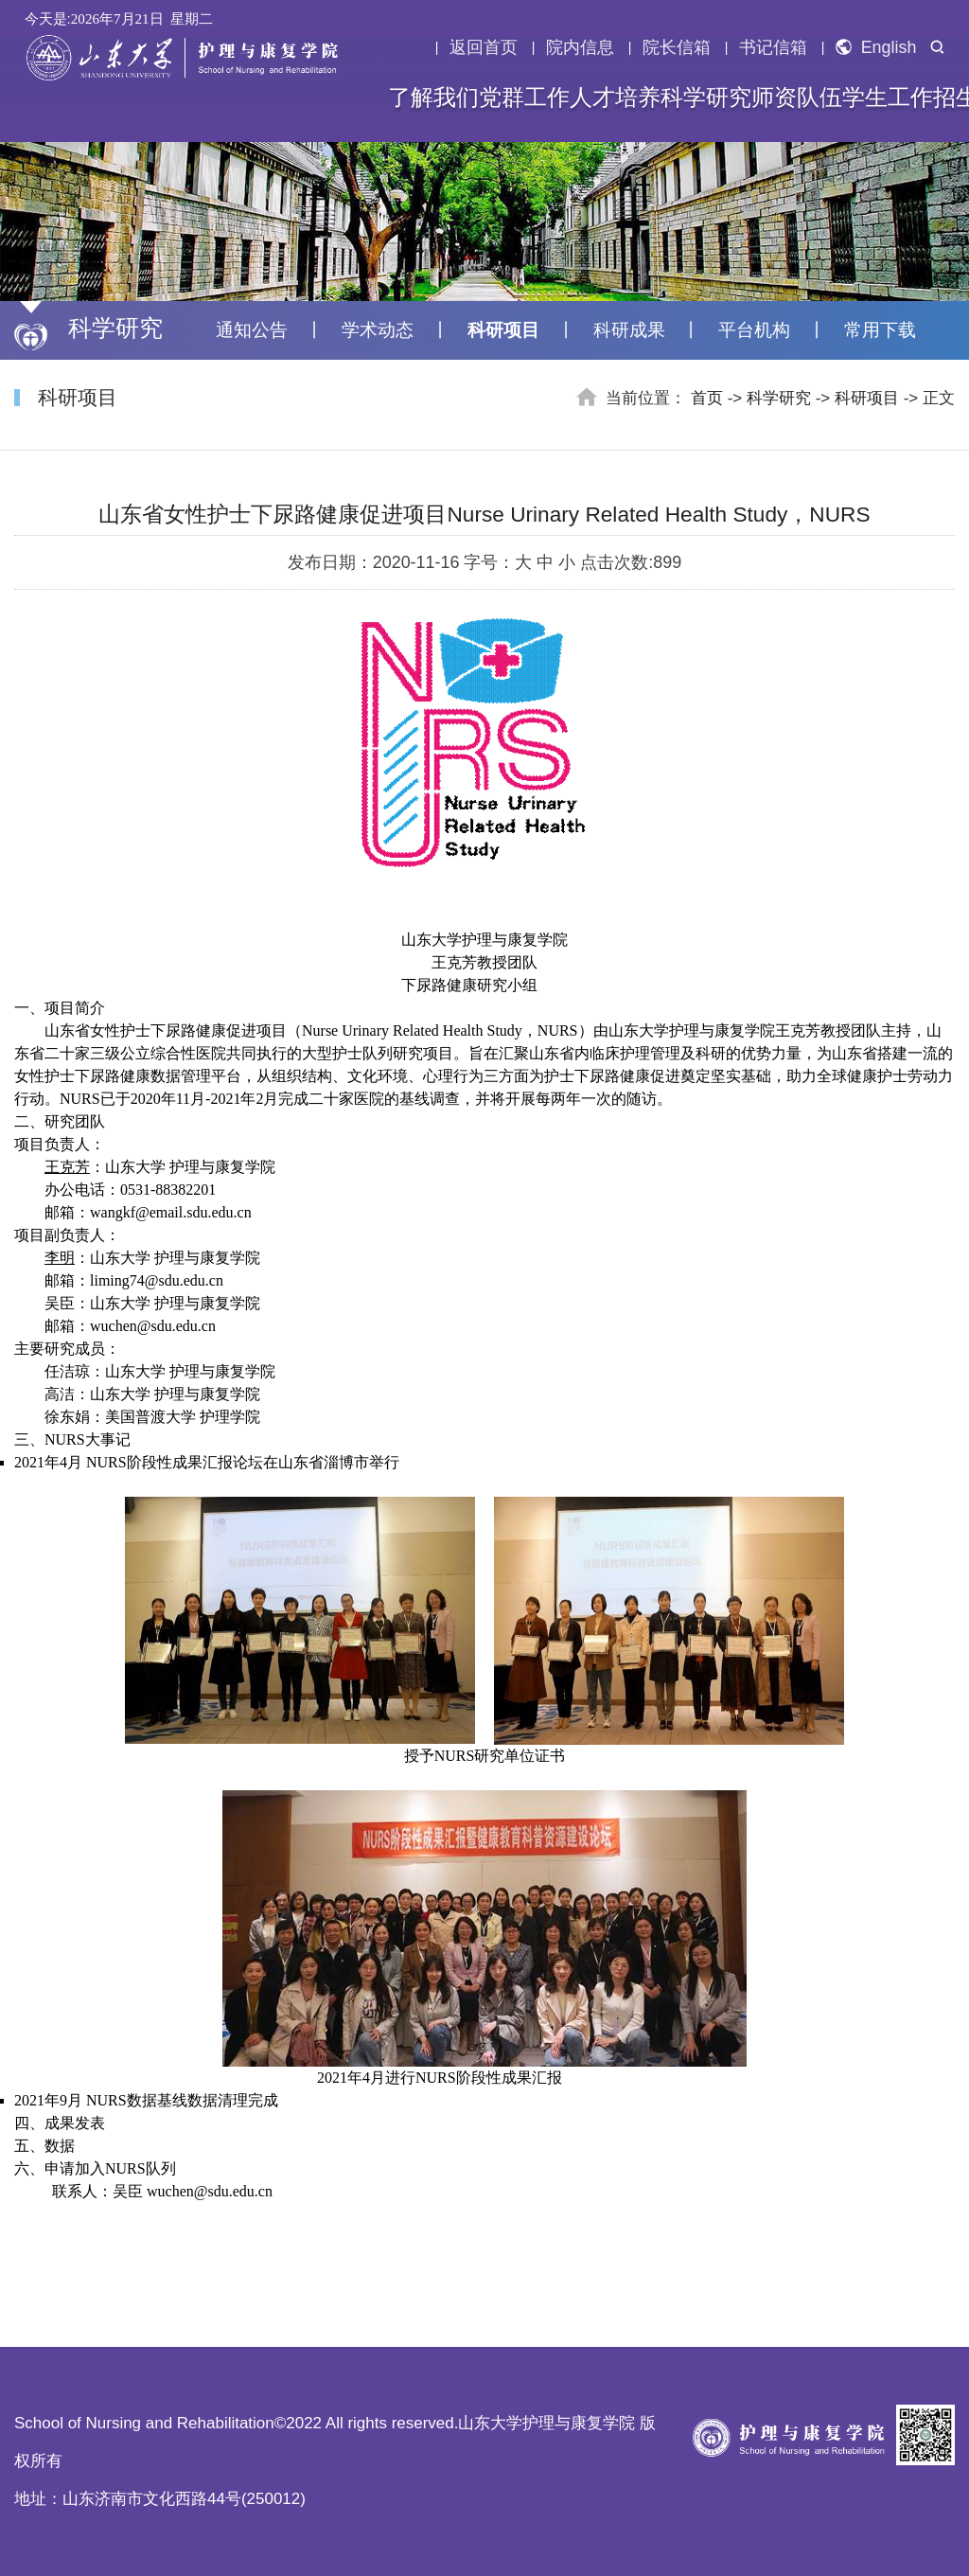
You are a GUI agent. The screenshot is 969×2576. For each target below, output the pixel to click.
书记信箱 (773, 47)
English (876, 47)
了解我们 (433, 97)
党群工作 (524, 97)
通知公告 (252, 330)
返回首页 (483, 47)
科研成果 (629, 330)
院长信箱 (677, 47)
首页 (707, 398)
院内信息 (580, 47)
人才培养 (615, 97)
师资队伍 (796, 97)
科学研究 (706, 97)
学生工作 (887, 97)
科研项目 (503, 330)
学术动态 (378, 330)
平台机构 (754, 330)
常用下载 (880, 330)
